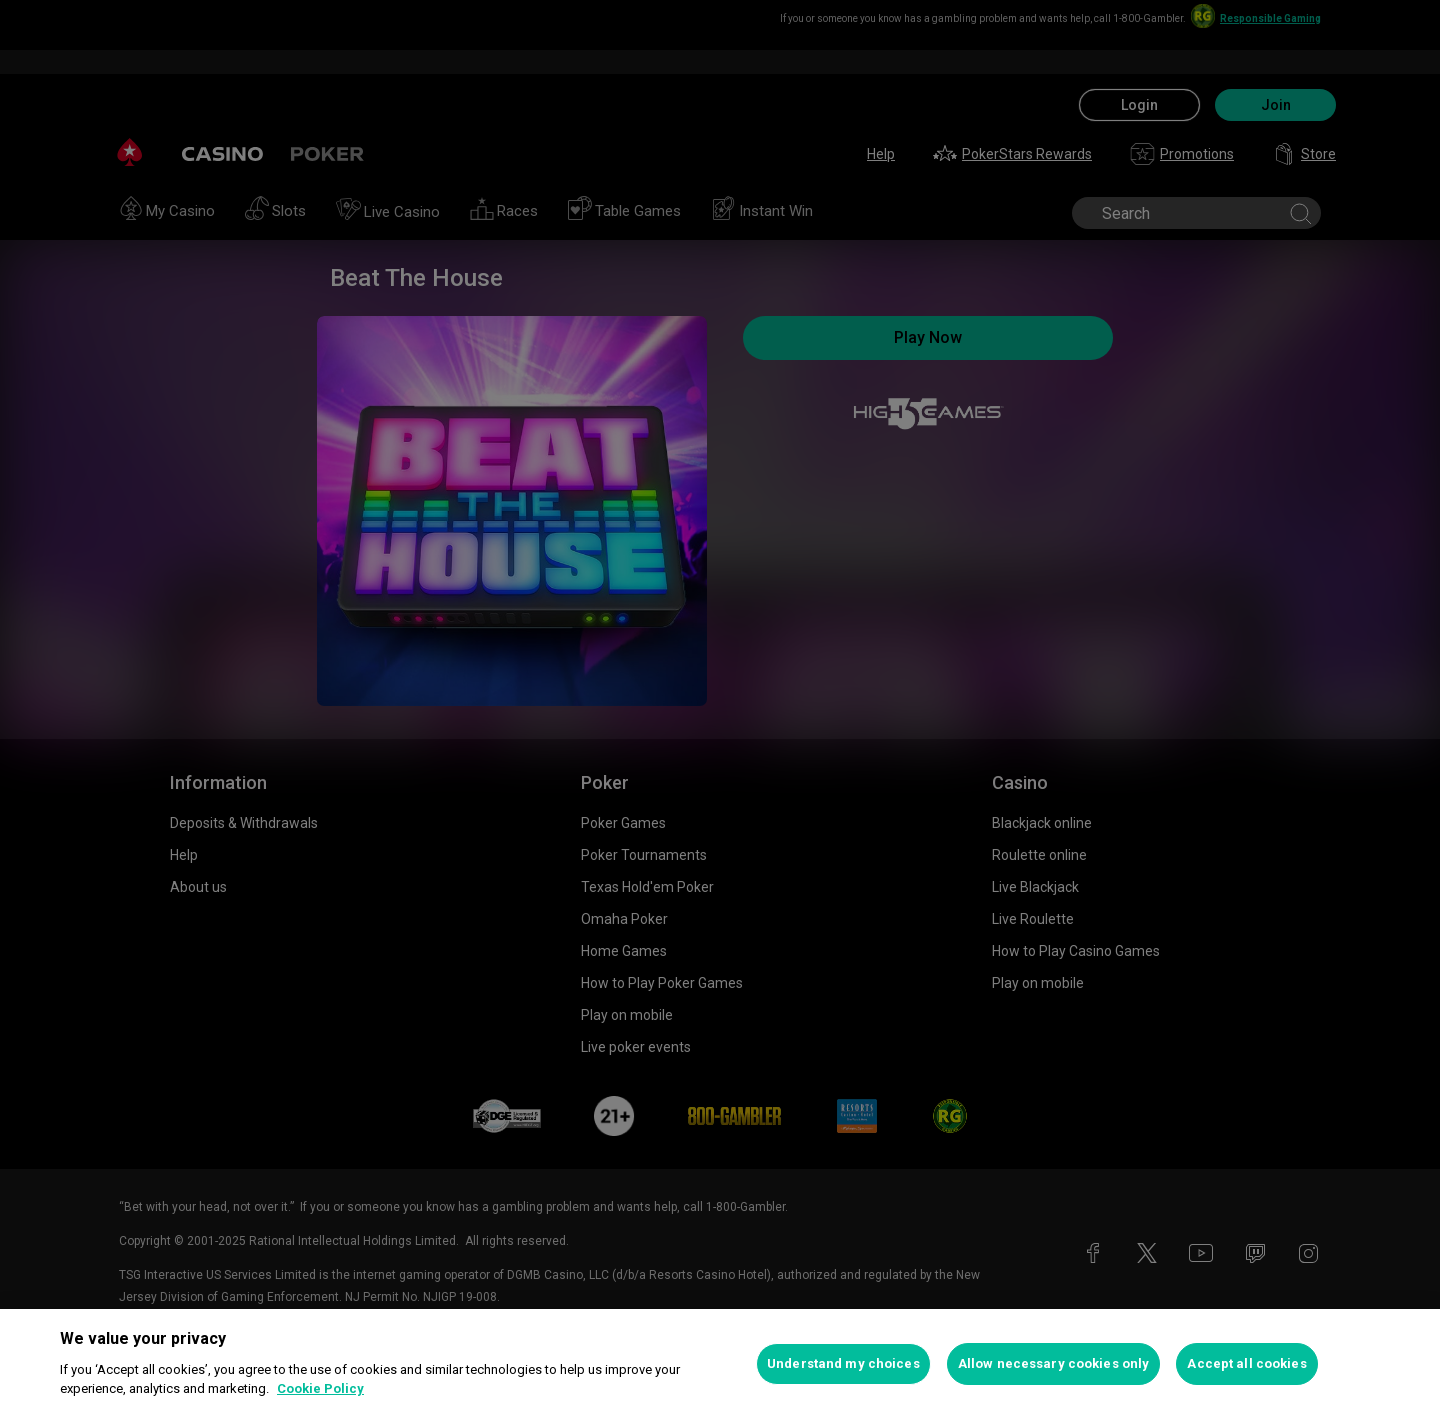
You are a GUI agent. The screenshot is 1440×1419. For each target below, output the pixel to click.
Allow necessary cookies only (1054, 1363)
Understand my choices (843, 1363)
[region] (720, 1364)
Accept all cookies (1246, 1363)
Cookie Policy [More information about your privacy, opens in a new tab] (320, 1388)
